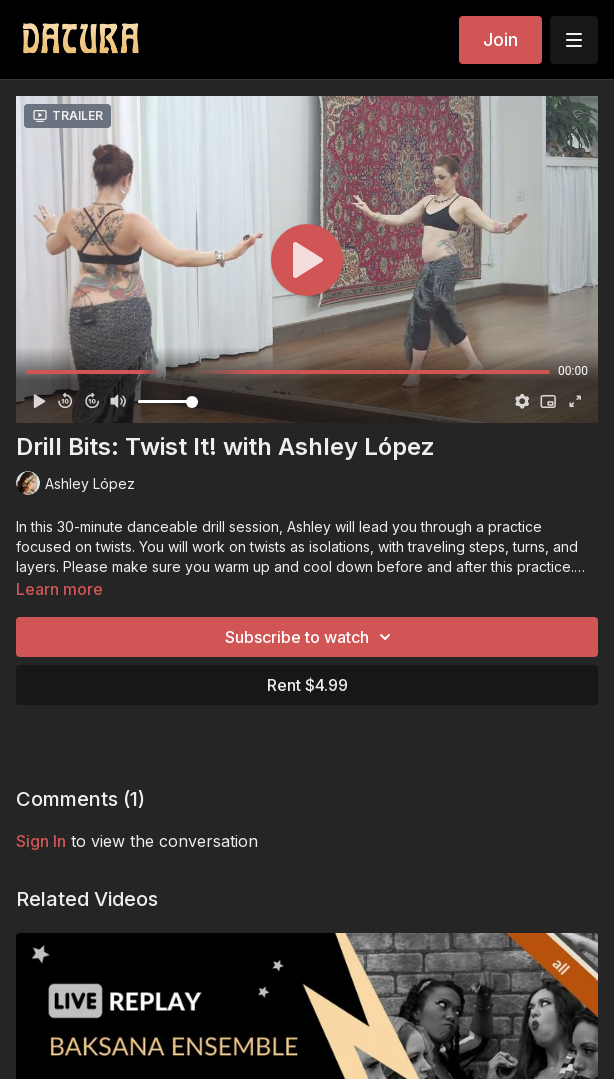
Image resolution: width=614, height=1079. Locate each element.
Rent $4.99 (307, 685)
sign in (41, 841)
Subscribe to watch (311, 637)
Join (500, 39)
